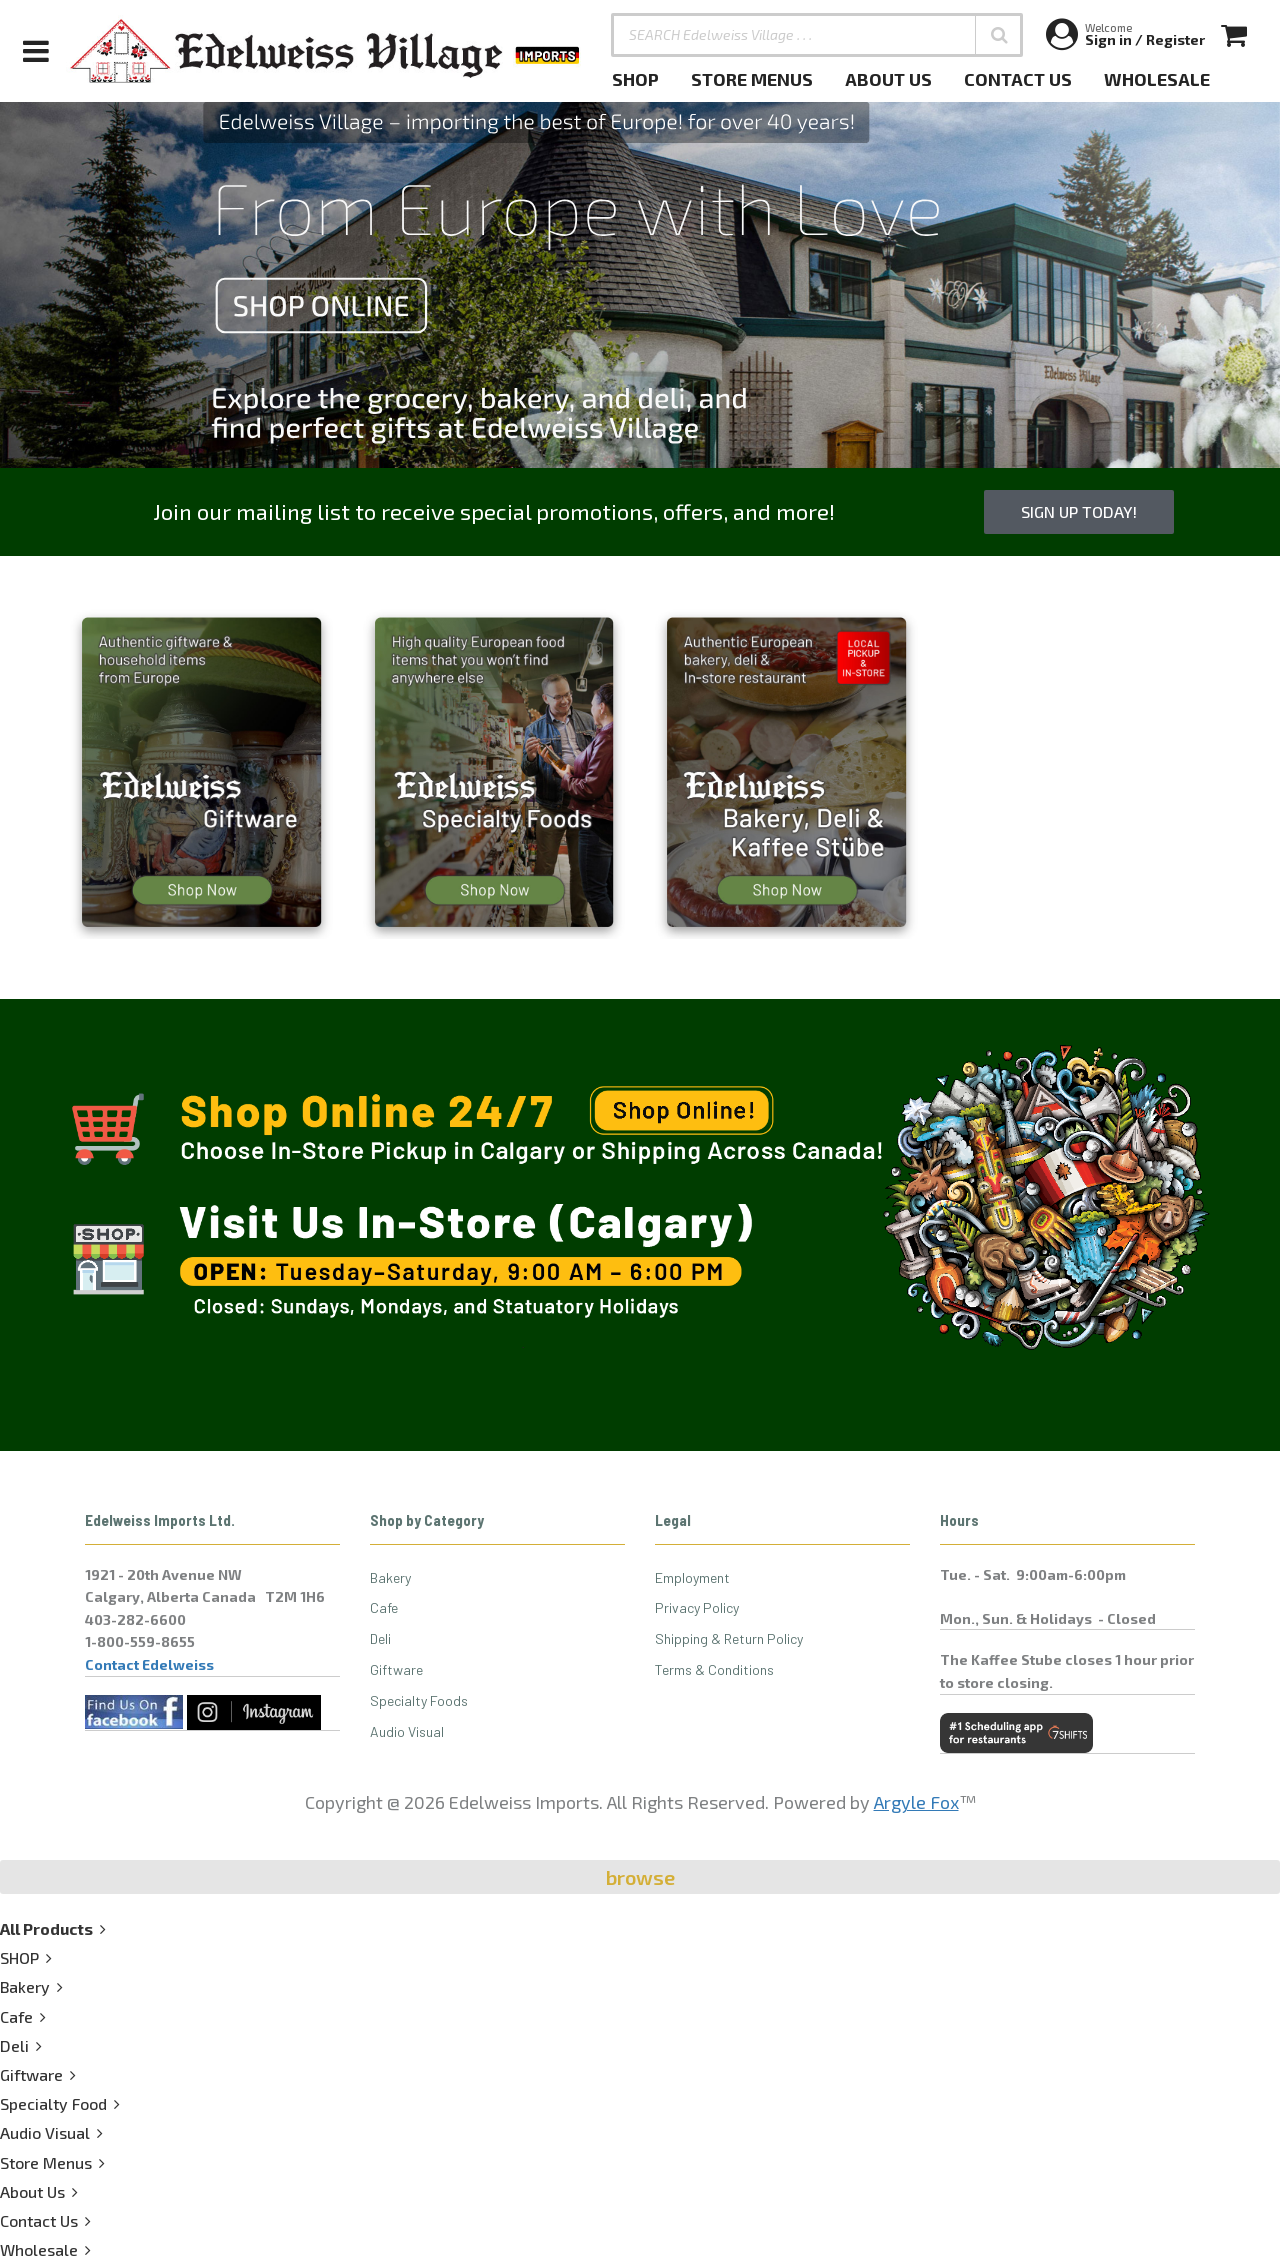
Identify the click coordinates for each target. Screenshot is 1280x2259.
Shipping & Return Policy (729, 1638)
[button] (999, 35)
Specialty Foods (419, 1700)
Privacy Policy (697, 1607)
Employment (692, 1577)
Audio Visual (407, 1731)
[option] (640, 285)
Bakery (390, 1577)
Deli (380, 1638)
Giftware (396, 1669)
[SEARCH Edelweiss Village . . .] (817, 35)
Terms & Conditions (714, 1669)
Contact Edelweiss (149, 1664)
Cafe (384, 1607)
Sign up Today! (1079, 511)
